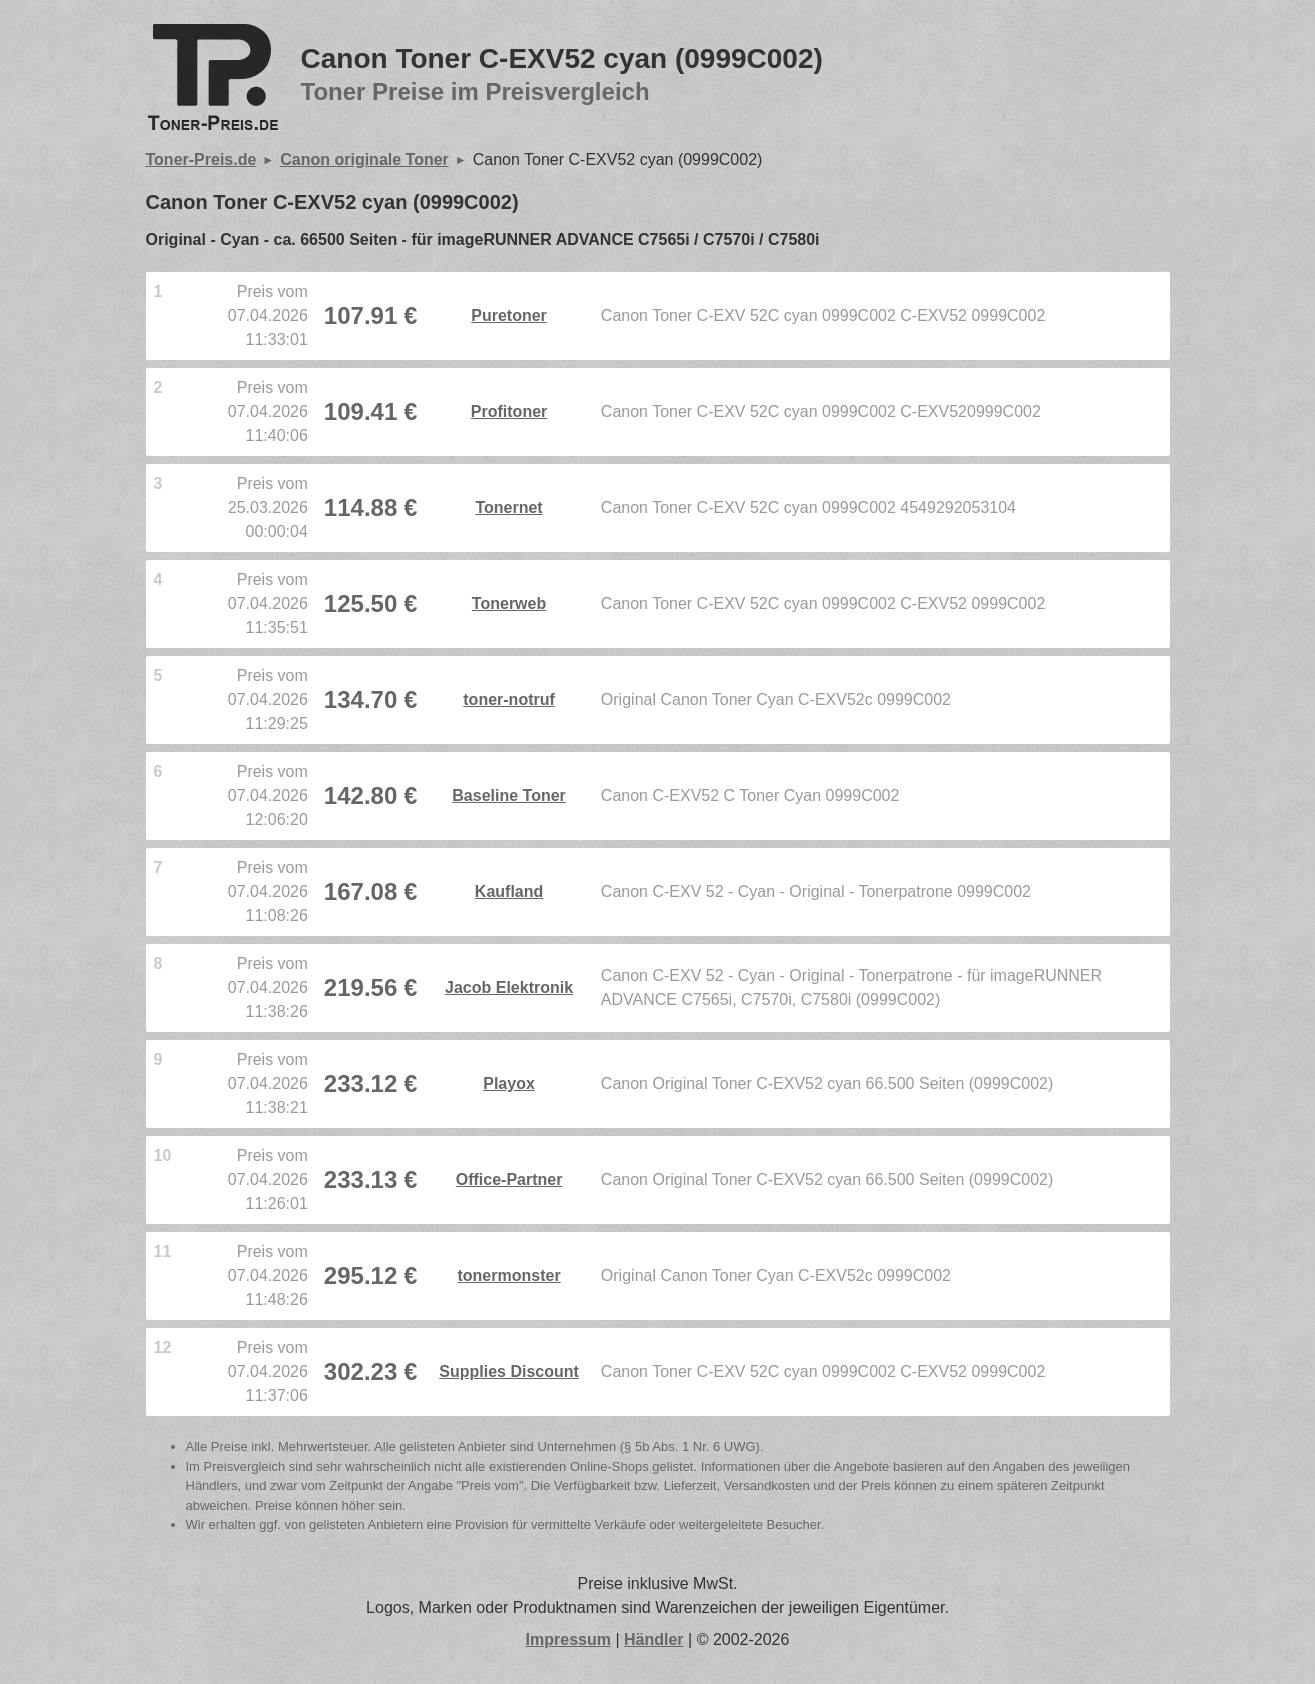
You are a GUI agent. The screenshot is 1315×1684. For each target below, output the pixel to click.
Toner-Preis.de (201, 159)
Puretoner (509, 315)
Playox (509, 1083)
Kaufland (509, 891)
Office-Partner (509, 1179)
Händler (654, 1639)
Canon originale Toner (364, 159)
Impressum (568, 1639)
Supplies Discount (509, 1371)
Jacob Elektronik (509, 987)
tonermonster (508, 1275)
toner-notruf (509, 699)
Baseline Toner (509, 795)
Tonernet (508, 507)
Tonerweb (509, 603)
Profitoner (509, 411)
